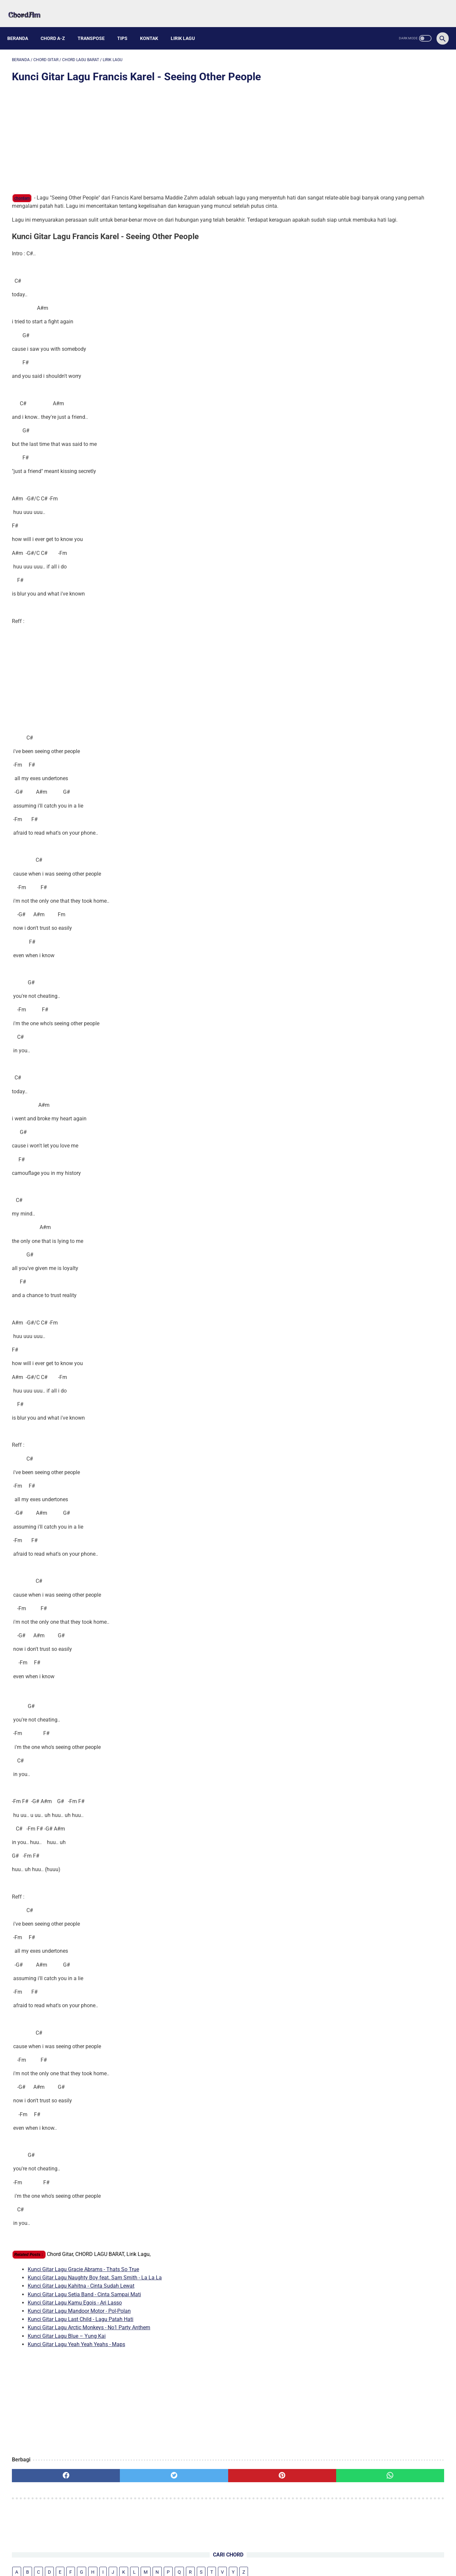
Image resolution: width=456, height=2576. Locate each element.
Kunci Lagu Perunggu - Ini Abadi (373, 304)
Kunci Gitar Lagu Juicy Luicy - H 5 (373, 154)
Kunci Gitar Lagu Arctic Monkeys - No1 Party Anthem (89, 2338)
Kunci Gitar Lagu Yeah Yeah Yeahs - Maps (76, 2354)
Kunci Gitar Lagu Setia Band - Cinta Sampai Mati (84, 2304)
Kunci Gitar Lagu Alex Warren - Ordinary (380, 166)
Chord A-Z (57, 27)
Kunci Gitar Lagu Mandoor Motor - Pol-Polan (79, 2321)
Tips (127, 27)
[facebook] (48, 2485)
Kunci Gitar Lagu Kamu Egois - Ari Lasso (75, 2312)
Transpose (95, 27)
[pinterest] (193, 2485)
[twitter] (121, 2485)
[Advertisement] (157, 133)
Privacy (248, 2555)
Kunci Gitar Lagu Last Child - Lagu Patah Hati (80, 2329)
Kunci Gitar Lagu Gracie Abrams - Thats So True (83, 2279)
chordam (22, 191)
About (206, 2555)
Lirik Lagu (187, 27)
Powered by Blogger (258, 2565)
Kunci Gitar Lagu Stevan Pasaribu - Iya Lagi (384, 177)
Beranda (22, 27)
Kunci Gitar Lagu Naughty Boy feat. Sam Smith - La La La (95, 2288)
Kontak (154, 27)
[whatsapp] (266, 2485)
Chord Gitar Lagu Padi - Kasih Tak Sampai (385, 273)
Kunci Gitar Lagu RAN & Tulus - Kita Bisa (381, 209)
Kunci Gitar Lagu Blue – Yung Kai (67, 2346)
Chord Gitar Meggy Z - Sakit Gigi (373, 289)
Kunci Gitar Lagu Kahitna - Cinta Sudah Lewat (81, 2296)
